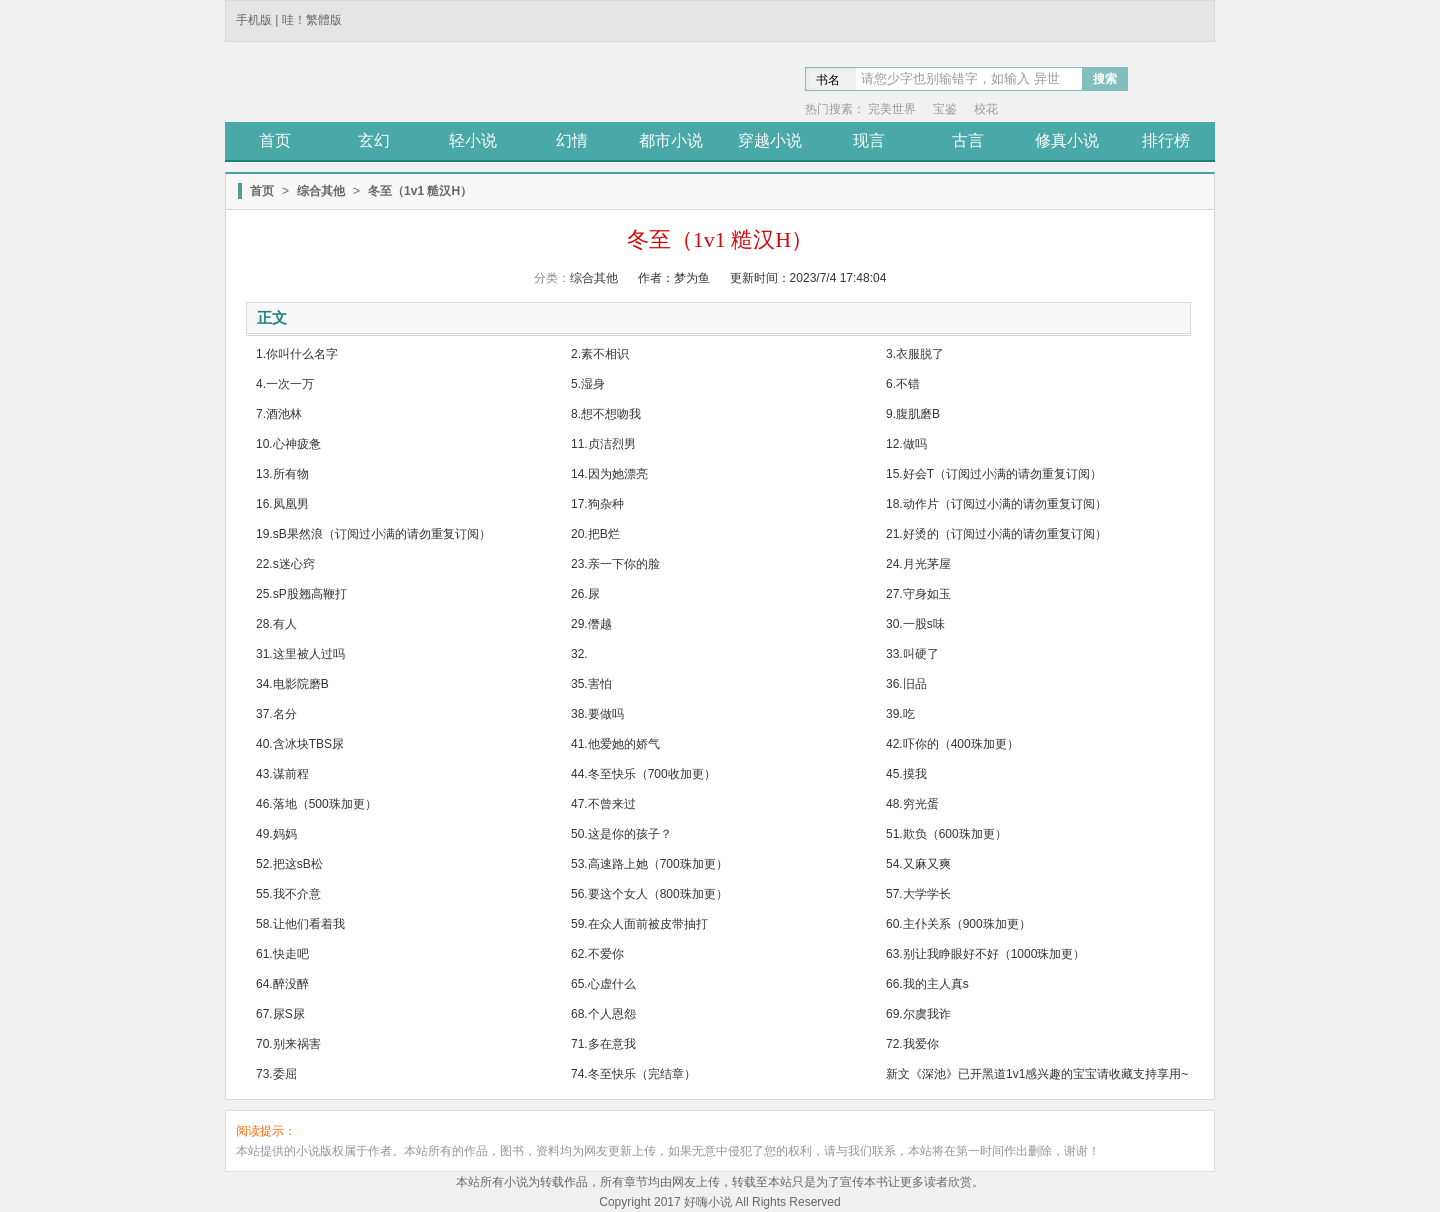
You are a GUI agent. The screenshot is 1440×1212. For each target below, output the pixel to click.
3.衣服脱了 (915, 354)
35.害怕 (591, 684)
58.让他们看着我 (300, 924)
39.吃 (900, 714)
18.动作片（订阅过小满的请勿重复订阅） (996, 504)
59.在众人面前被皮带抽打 (639, 924)
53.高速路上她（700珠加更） (649, 864)
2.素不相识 (600, 354)
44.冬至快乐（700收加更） (643, 774)
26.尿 (585, 594)
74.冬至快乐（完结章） (633, 1074)
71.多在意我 (603, 1044)
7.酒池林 (279, 414)
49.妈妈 (276, 834)
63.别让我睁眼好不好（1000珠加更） (985, 954)
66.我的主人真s (927, 984)
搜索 (1105, 79)
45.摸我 (906, 774)
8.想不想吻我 (606, 414)
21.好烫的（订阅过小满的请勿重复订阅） (996, 534)
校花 (986, 109)
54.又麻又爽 (918, 864)
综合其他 (321, 191)
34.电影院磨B (292, 684)
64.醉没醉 (282, 984)
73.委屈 (276, 1074)
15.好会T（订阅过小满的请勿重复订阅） (994, 474)
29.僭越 (591, 624)
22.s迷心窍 (285, 564)
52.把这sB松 (289, 864)
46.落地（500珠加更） (316, 804)
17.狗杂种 (597, 504)
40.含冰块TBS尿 (300, 744)
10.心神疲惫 (288, 444)
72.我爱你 (912, 1044)
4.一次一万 (285, 384)
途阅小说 (370, 84)
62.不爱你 (597, 954)
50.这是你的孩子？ (621, 834)
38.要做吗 (597, 714)
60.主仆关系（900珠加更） (958, 924)
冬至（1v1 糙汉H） (420, 191)
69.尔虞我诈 (918, 1014)
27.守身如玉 (918, 594)
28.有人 (276, 624)
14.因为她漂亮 (609, 474)
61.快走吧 (282, 954)
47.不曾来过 (603, 804)
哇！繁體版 (312, 20)
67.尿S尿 (280, 1014)
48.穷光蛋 (912, 804)
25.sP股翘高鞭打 (301, 594)
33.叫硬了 (912, 654)
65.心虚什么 (603, 984)
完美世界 (892, 109)
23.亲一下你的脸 (615, 564)
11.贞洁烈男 (603, 444)
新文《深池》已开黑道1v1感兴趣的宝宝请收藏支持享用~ (1037, 1074)
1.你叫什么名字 (297, 354)
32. (579, 654)
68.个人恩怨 (603, 1014)
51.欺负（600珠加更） (946, 834)
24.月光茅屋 (918, 564)
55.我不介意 (288, 894)
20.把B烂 (595, 534)
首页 (262, 191)
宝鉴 (945, 109)
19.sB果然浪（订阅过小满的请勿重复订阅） (373, 534)
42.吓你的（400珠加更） (952, 744)
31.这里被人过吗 (300, 654)
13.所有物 (282, 474)
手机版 (254, 20)
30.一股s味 (915, 624)
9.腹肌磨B (913, 414)
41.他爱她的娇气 (615, 744)
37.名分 (276, 714)
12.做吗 (906, 444)
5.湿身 (588, 384)
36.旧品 (906, 684)
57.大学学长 (918, 894)
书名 (828, 80)
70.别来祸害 (288, 1044)
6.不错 (903, 384)
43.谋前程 (282, 774)
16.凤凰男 (282, 504)
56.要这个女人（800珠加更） (649, 894)
